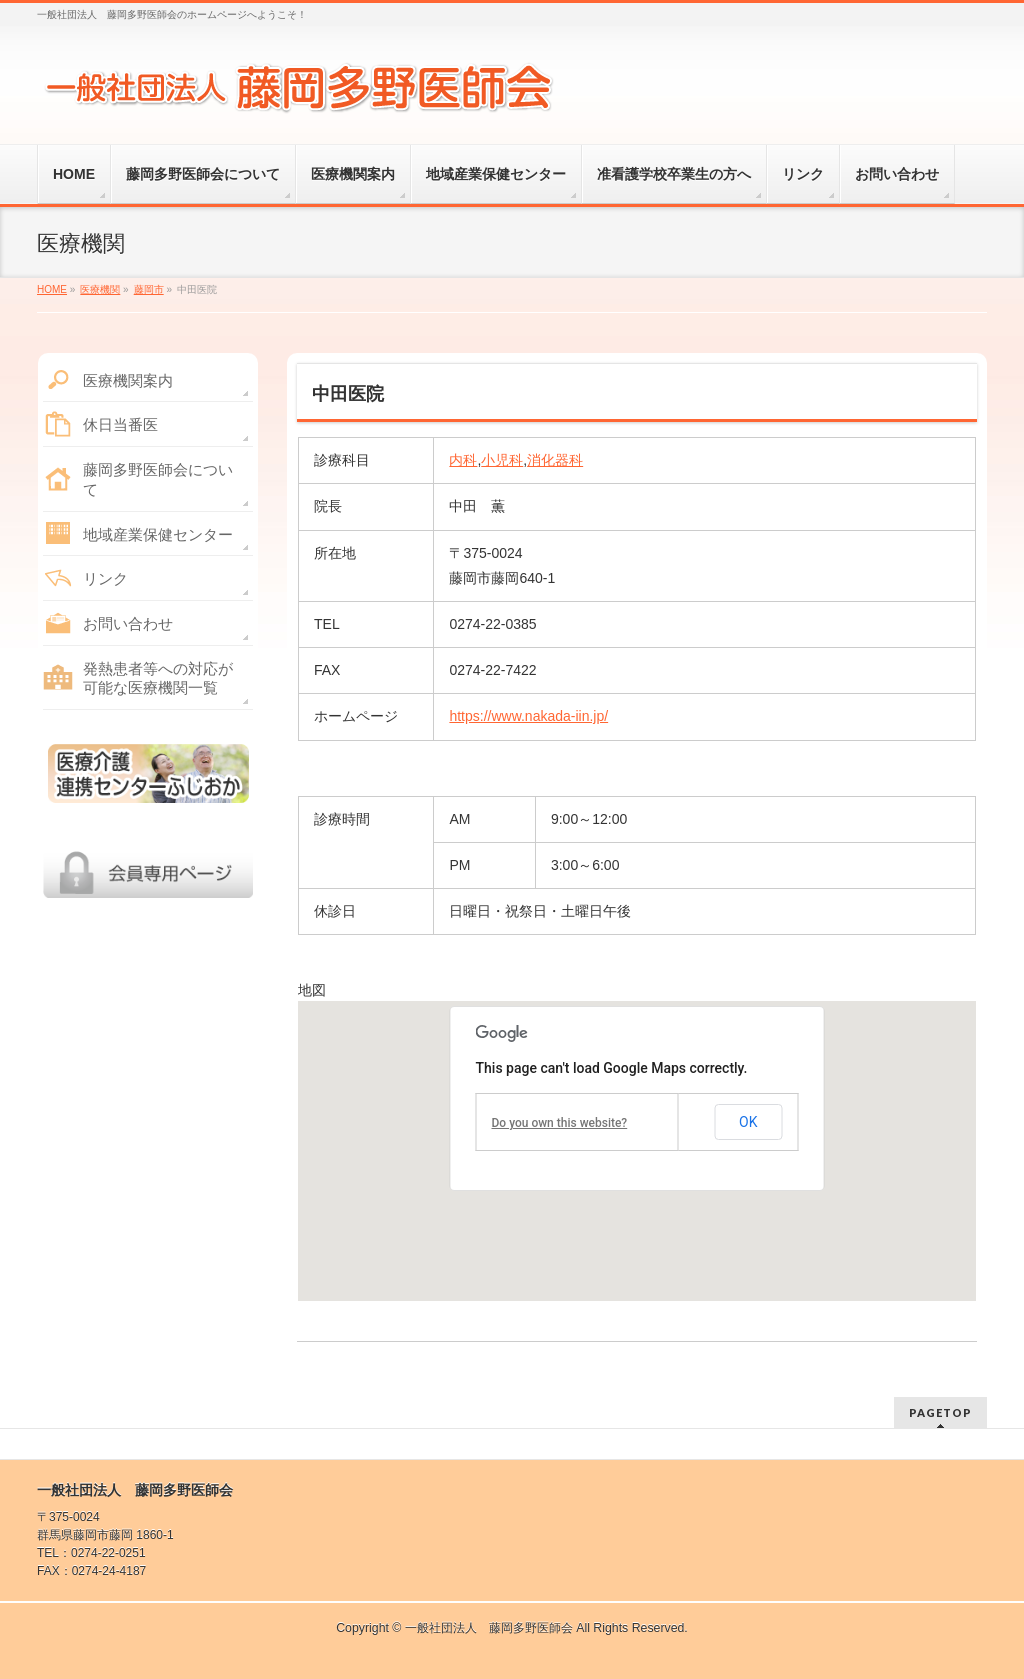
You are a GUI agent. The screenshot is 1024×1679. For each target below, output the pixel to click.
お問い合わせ (128, 623)
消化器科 (555, 460)
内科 (463, 460)
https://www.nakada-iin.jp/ (528, 716)
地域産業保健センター (158, 534)
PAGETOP (940, 1412)
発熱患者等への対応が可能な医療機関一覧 (158, 678)
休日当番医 (120, 424)
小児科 (502, 460)
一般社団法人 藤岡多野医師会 (489, 1628)
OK (748, 1122)
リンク (105, 578)
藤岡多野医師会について (158, 479)
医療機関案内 (128, 380)
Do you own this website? (560, 1123)
